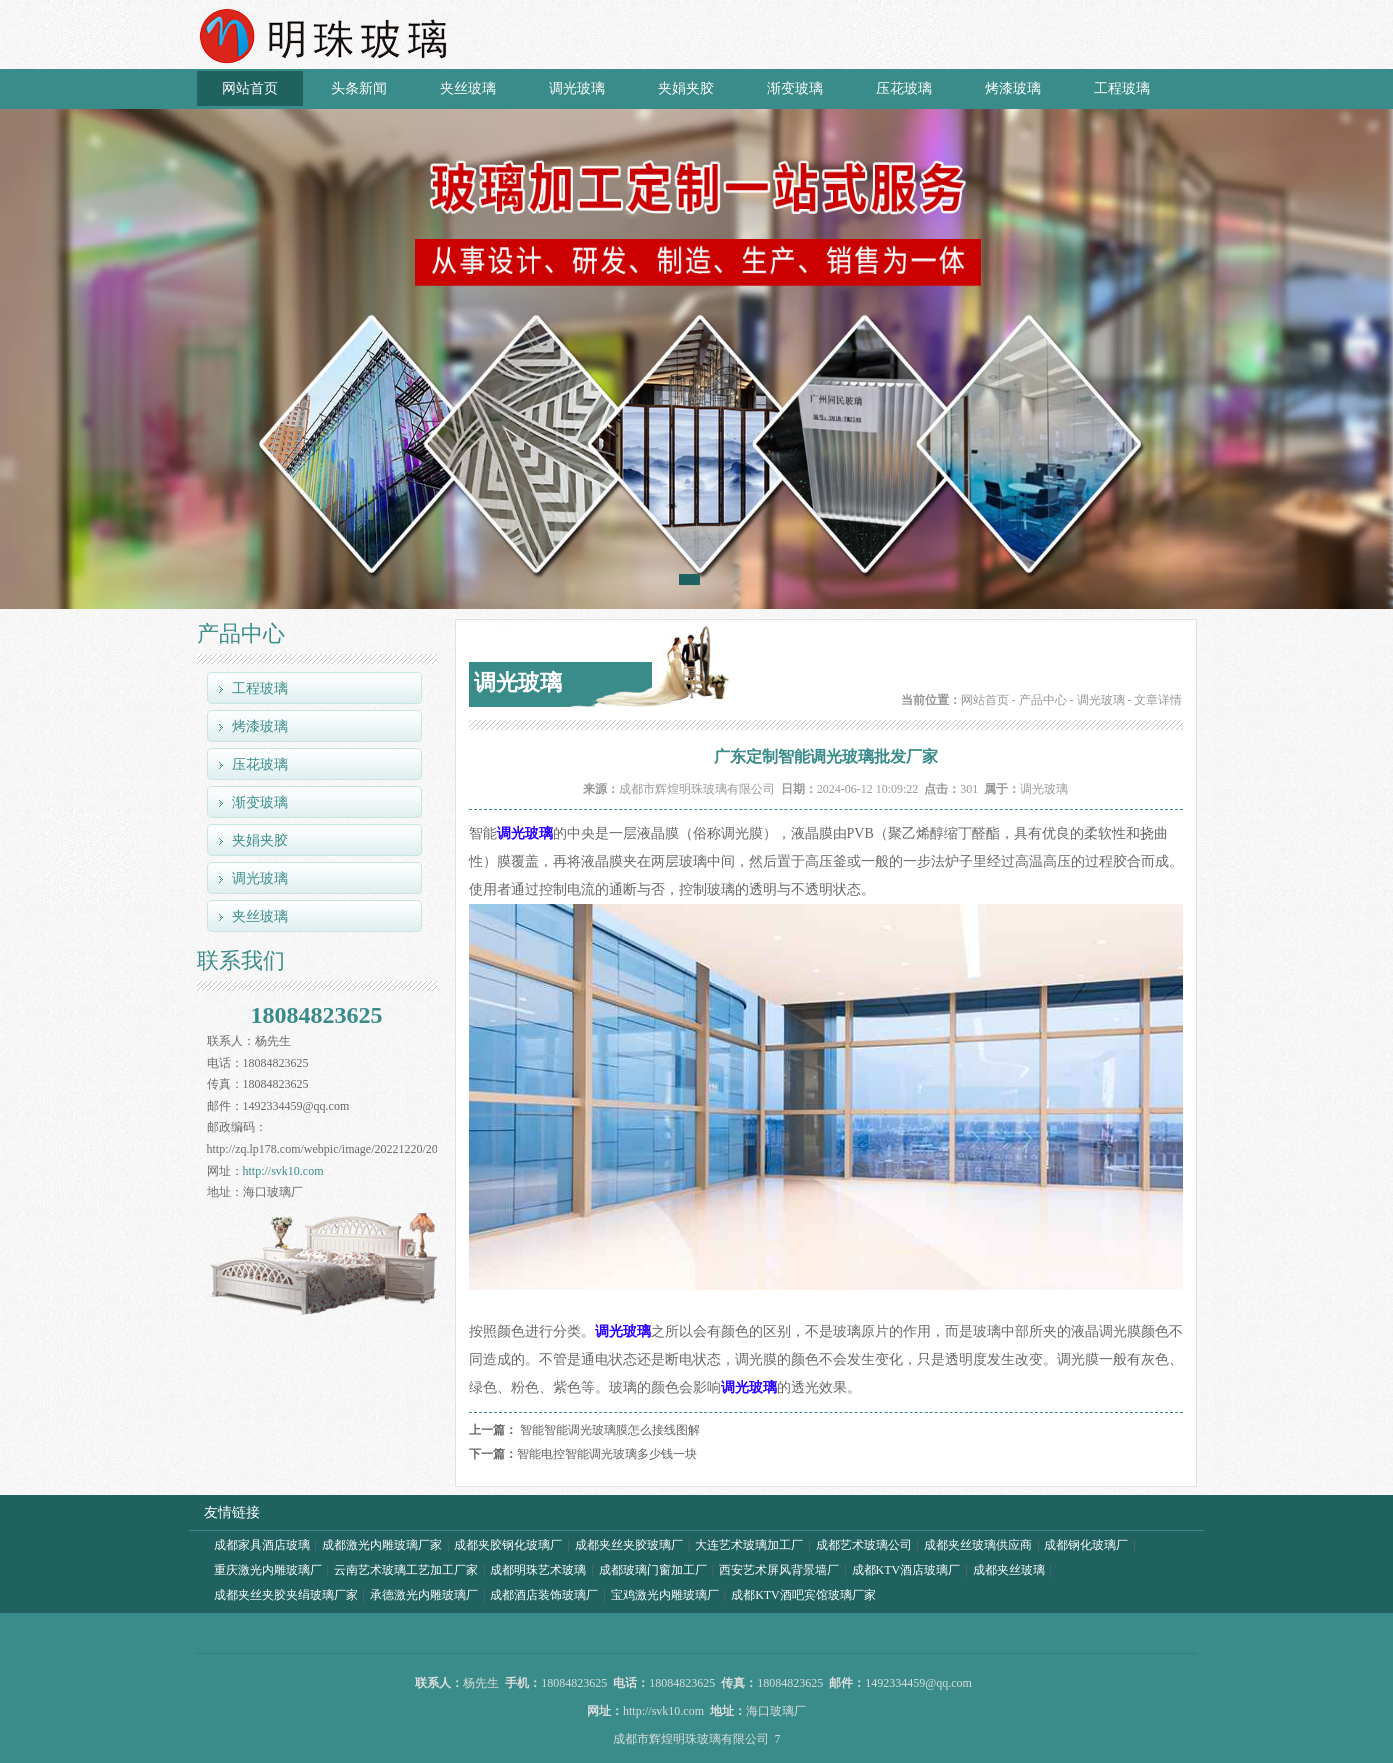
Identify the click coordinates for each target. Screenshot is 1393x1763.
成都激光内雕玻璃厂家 (382, 1545)
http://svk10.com (283, 1171)
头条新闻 (359, 88)
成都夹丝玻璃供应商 (978, 1545)
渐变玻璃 (795, 88)
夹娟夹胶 (686, 88)
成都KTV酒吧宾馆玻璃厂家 (803, 1595)
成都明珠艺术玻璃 (538, 1570)
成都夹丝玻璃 (1009, 1570)
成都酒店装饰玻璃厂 (544, 1595)
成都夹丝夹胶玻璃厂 (629, 1545)
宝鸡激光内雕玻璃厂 (665, 1595)
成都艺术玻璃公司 (864, 1545)
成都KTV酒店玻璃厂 (906, 1570)
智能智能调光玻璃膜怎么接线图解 (610, 1430)
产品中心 (1043, 700)
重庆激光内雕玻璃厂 (268, 1570)
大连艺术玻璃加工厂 (749, 1545)
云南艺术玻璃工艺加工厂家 (406, 1570)
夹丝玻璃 (468, 88)
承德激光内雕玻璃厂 (424, 1595)
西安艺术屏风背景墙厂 (779, 1570)
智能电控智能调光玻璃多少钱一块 (607, 1454)
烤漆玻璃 (1013, 88)
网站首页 (250, 88)
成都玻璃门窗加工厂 (653, 1570)
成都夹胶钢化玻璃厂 (508, 1545)
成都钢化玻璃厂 (1086, 1545)
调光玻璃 (577, 88)
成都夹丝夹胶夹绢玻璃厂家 (286, 1595)
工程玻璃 (1122, 88)
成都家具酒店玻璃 (262, 1545)
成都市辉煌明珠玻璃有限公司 (697, 789)
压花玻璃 (904, 88)
